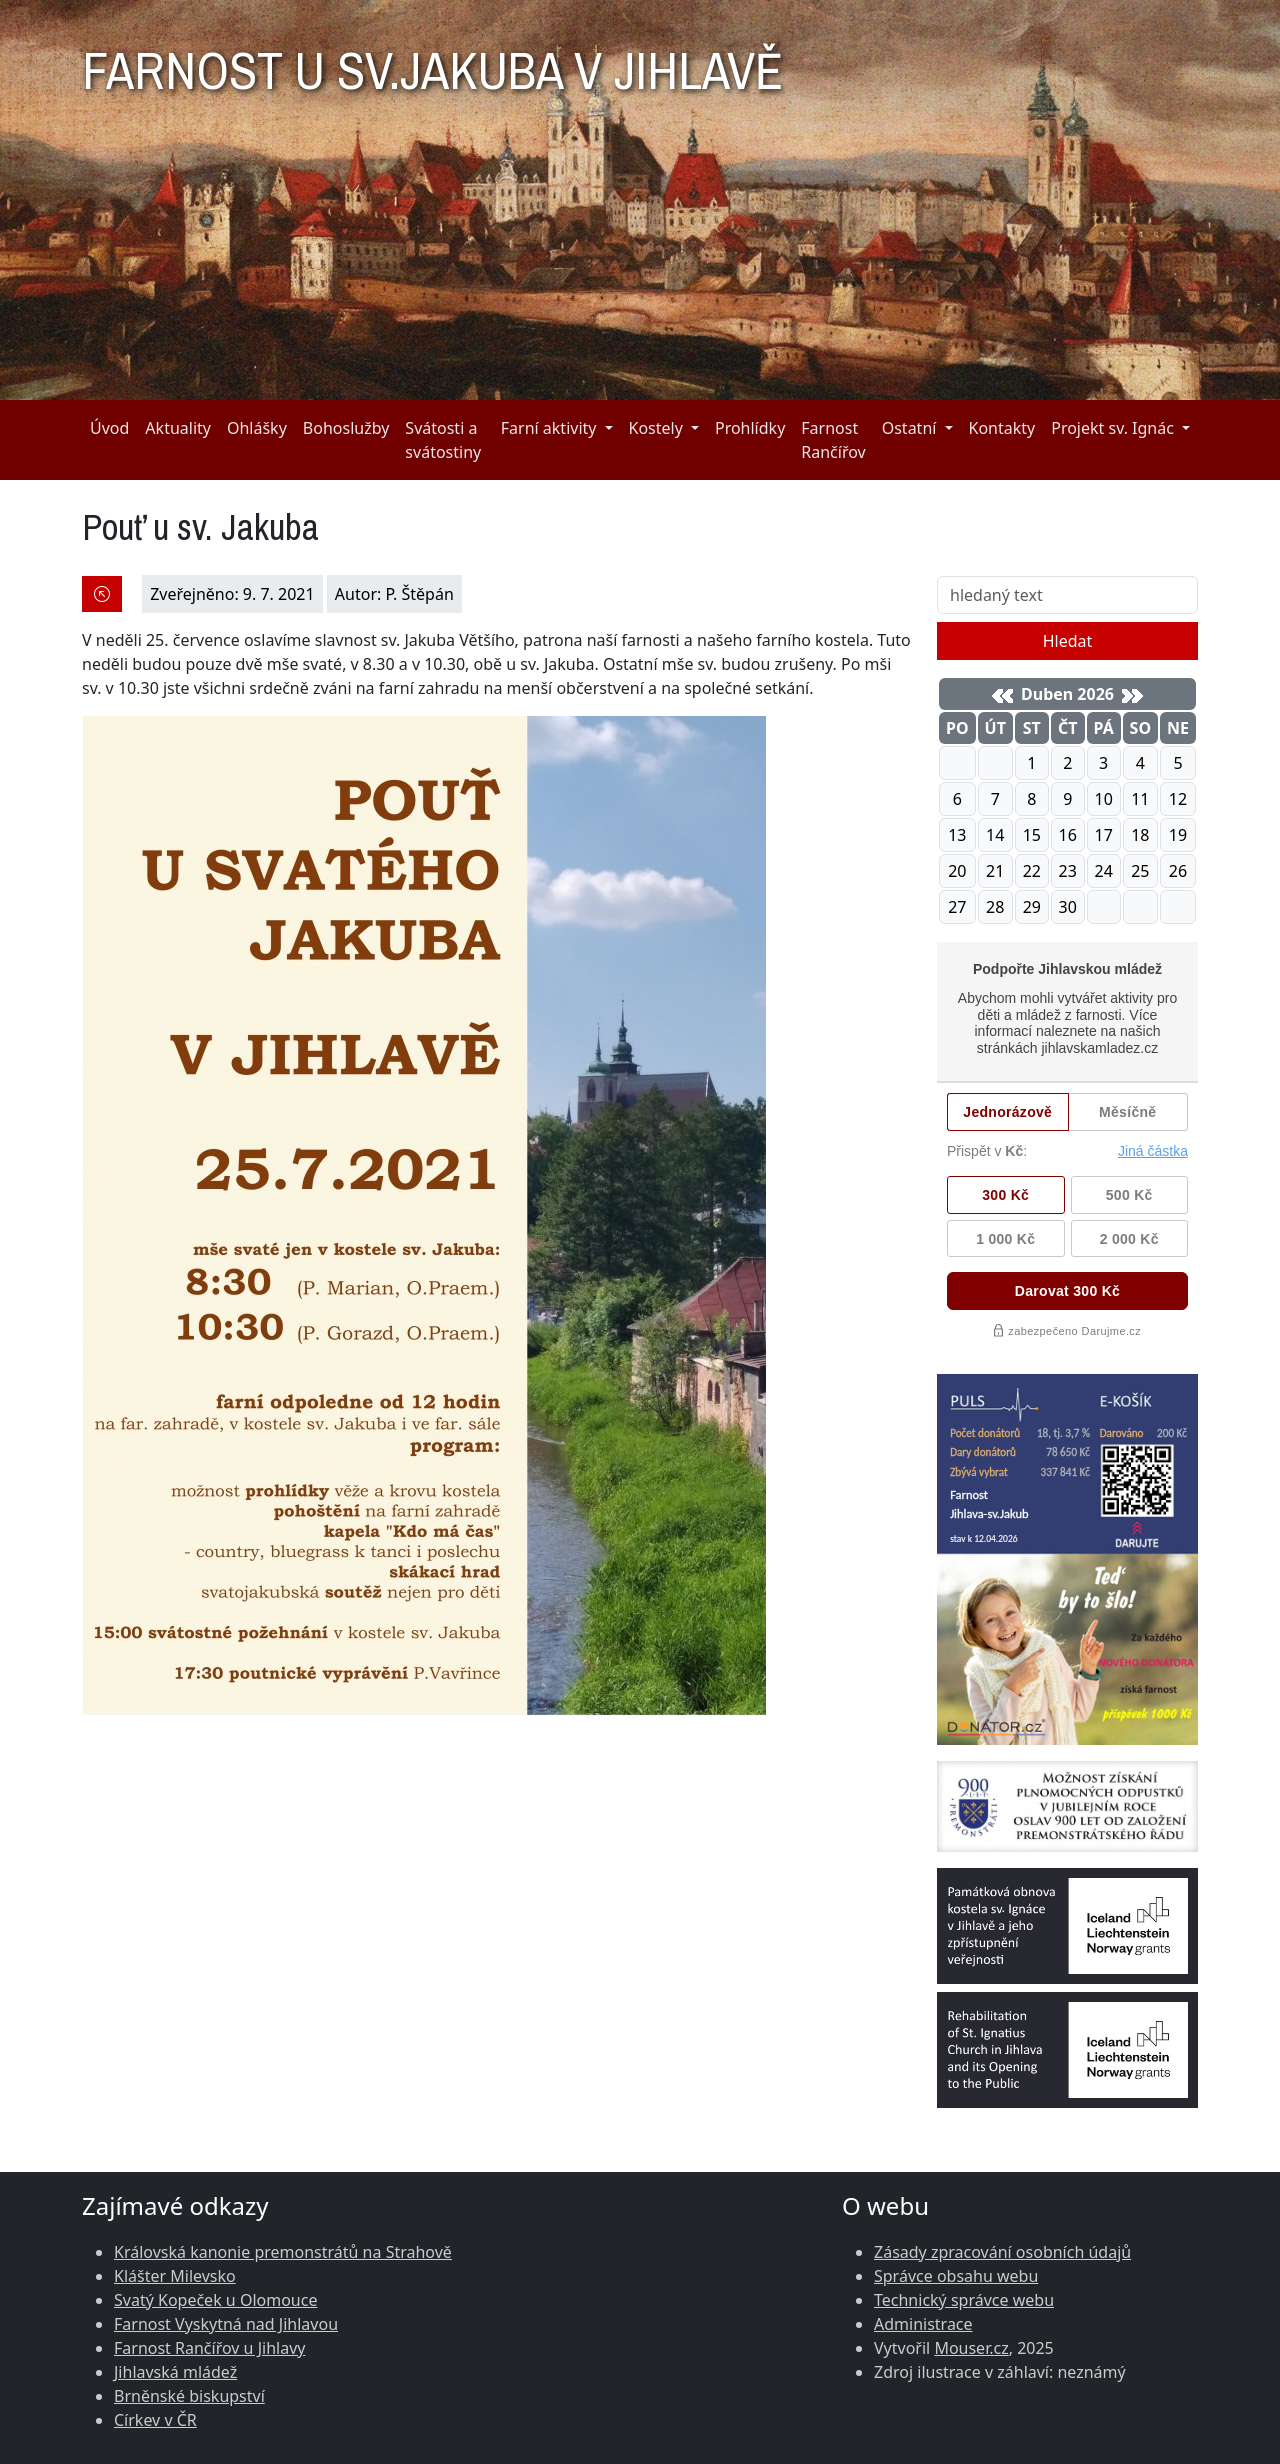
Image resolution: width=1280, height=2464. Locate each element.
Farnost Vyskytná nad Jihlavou (226, 2324)
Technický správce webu (964, 2300)
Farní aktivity (549, 428)
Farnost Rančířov (833, 440)
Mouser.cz (971, 2348)
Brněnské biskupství (189, 2396)
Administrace (923, 2324)
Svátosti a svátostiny (443, 440)
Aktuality (178, 428)
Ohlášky (257, 428)
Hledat (1068, 641)
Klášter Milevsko (175, 2276)
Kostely (656, 428)
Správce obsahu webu (956, 2276)
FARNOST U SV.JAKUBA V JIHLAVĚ (432, 62)
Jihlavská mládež (175, 2372)
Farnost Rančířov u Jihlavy (209, 2348)
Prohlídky (750, 428)
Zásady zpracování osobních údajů (1002, 2252)
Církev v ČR (155, 2420)
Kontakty (1002, 428)
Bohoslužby (346, 428)
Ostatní (909, 428)
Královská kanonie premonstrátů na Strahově (283, 2252)
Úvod (109, 428)
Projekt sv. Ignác (1112, 428)
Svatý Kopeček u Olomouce (215, 2300)
